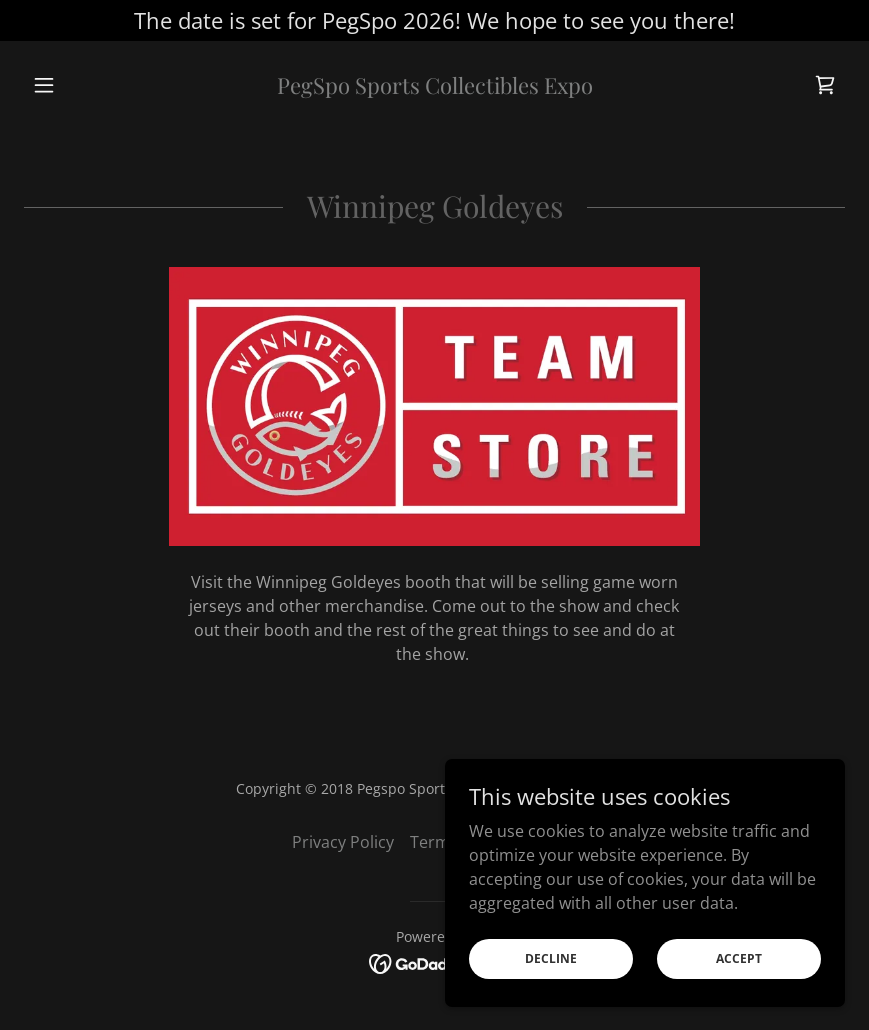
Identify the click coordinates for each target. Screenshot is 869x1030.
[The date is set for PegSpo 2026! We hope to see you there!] (434, 20)
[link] (434, 88)
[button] (85, 85)
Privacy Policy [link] (343, 842)
